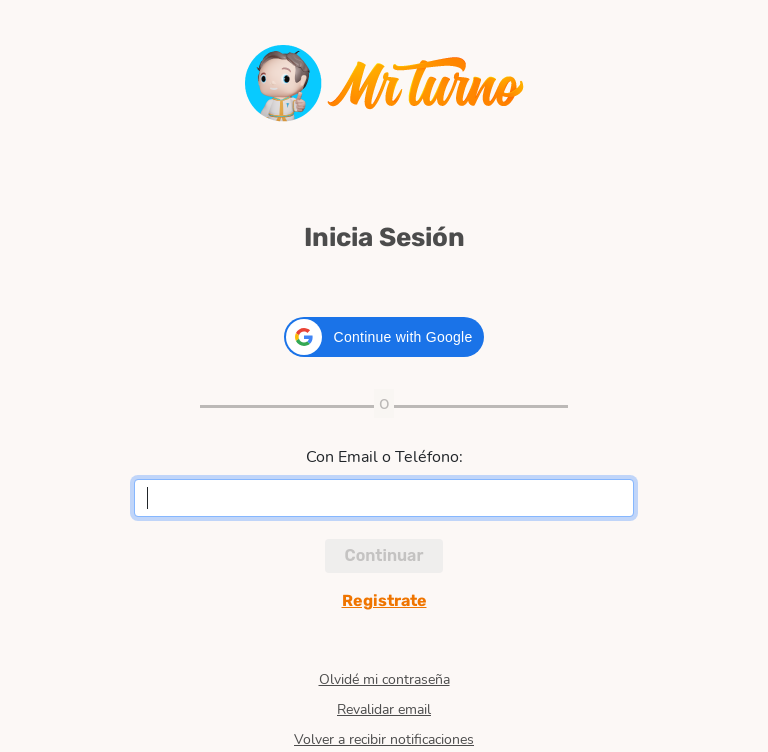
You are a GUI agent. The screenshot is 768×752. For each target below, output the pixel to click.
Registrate (384, 600)
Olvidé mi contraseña (384, 680)
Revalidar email (384, 710)
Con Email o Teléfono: (384, 457)
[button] (384, 337)
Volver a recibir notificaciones (384, 740)
